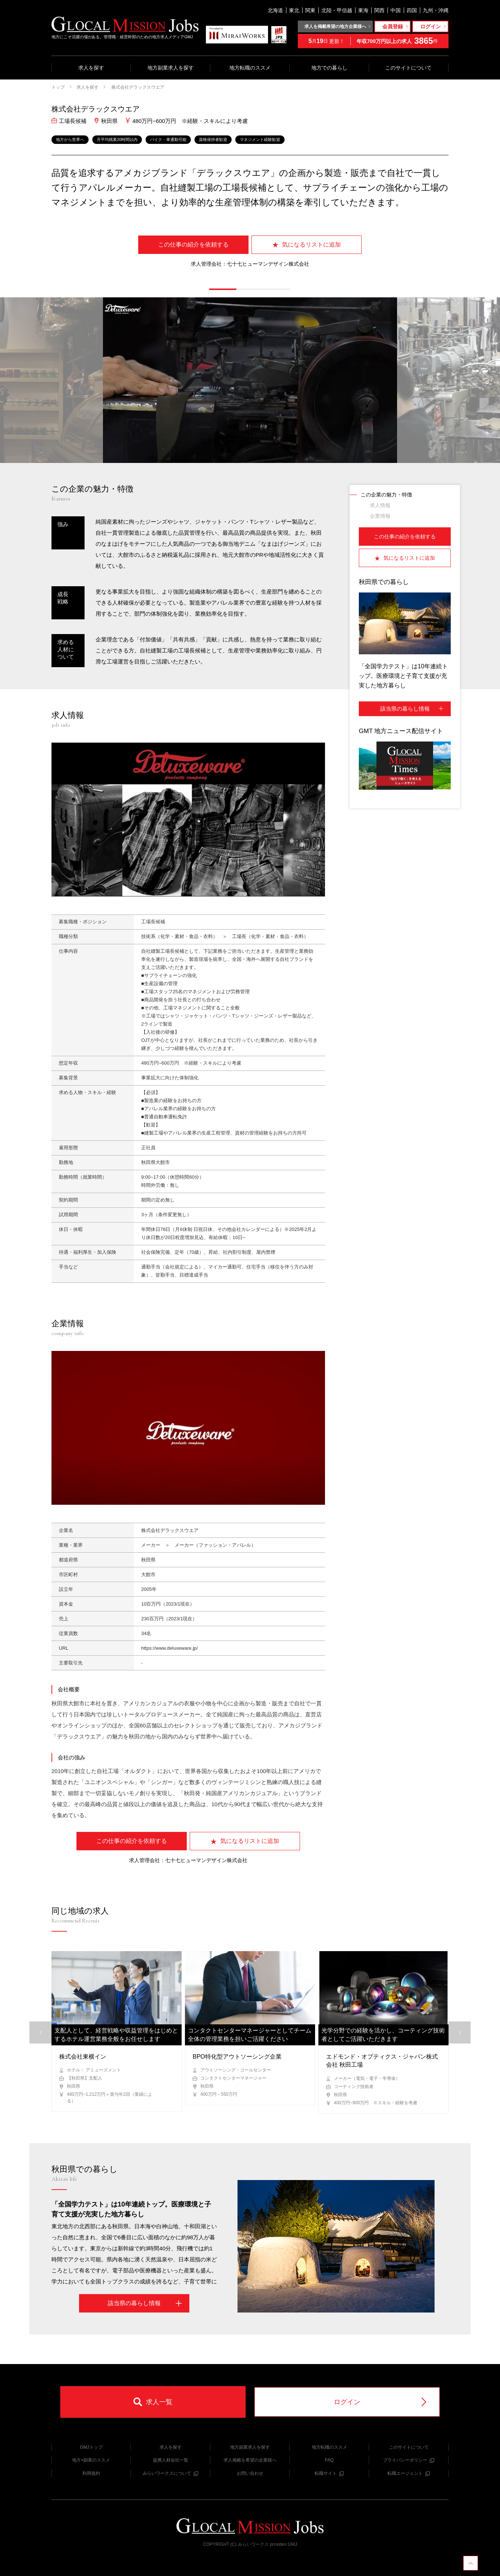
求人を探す (91, 68)
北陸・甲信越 (336, 10)
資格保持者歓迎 (213, 139)
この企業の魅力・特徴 (386, 495)
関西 (379, 10)
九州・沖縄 (436, 10)
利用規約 (91, 2473)
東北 (294, 10)
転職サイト (329, 2473)
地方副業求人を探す (170, 68)
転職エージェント (409, 2473)
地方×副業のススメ (91, 2460)
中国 (395, 10)
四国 (412, 10)
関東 (310, 10)
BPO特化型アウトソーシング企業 (237, 2056)
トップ (58, 87)
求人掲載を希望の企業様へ (250, 2460)
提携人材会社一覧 (170, 2460)
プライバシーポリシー (408, 2460)
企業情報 (380, 516)
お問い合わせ (250, 2473)
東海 (363, 10)
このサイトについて (408, 68)
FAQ (329, 2460)
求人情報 (380, 505)
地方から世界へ (70, 139)
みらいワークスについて (170, 2473)
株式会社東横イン (82, 2056)
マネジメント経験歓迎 (260, 139)
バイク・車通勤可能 (168, 139)
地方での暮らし (329, 68)
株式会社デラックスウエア (137, 87)
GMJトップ (91, 2447)
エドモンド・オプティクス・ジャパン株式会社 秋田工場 (382, 2060)
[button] (222, 289)
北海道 (275, 10)
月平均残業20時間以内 (117, 139)
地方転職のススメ (250, 68)
